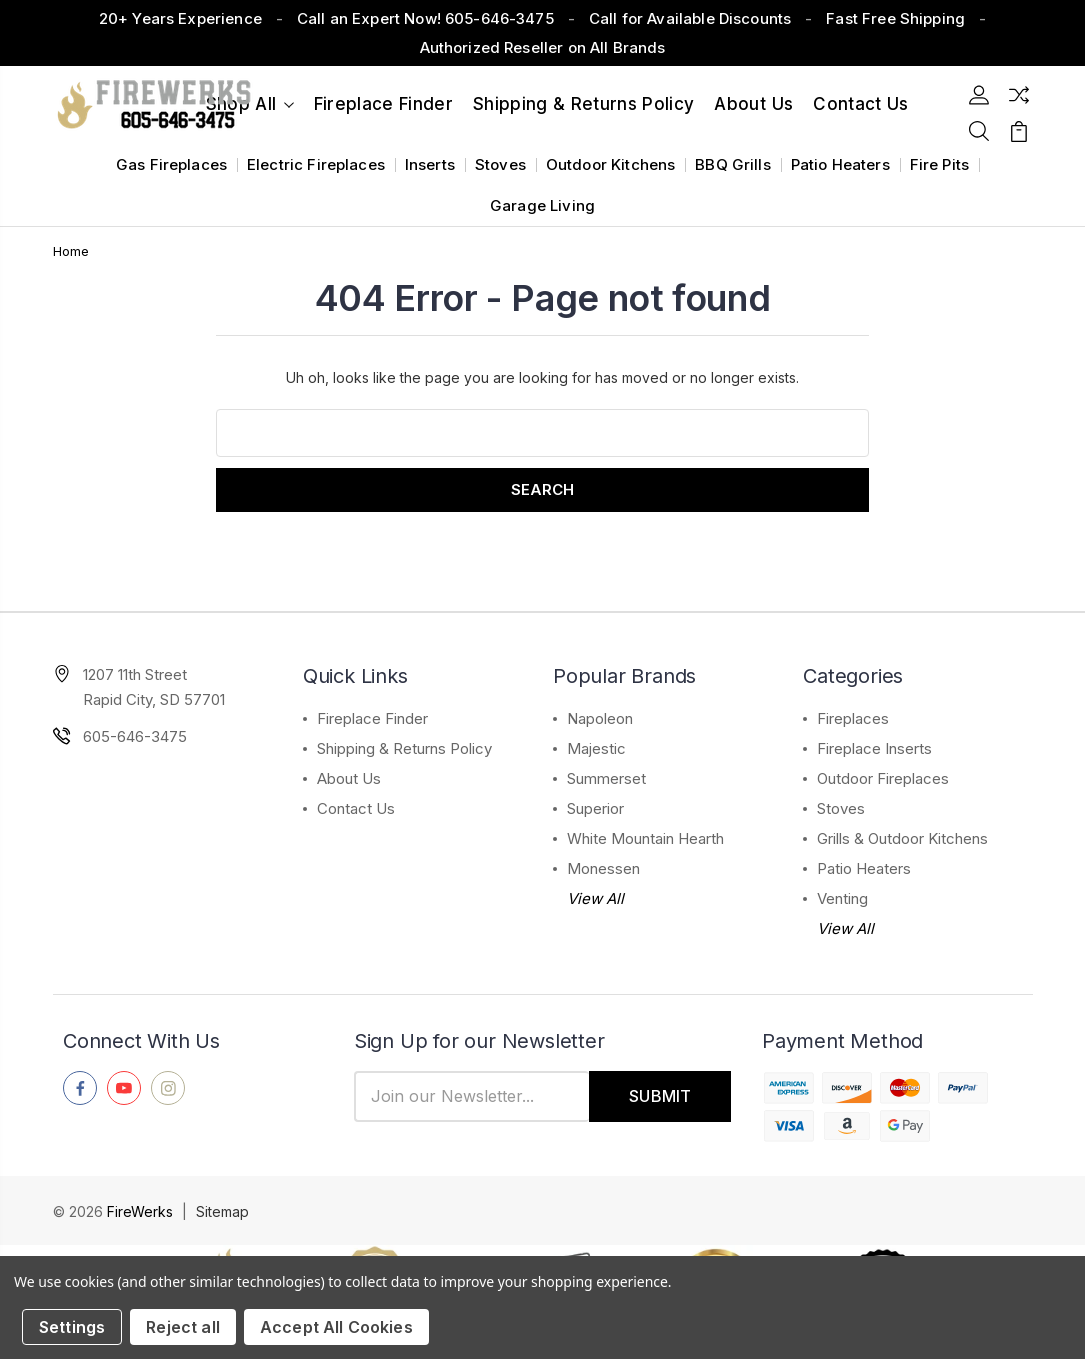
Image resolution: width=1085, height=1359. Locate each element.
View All (595, 898)
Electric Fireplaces (316, 164)
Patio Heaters (840, 164)
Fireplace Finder (383, 104)
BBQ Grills (733, 164)
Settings (72, 1327)
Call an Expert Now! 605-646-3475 (425, 18)
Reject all (183, 1327)
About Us (753, 104)
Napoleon (600, 718)
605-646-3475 (135, 736)
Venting (842, 898)
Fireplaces (853, 718)
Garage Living (542, 205)
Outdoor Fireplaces (883, 778)
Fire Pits (939, 164)
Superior (595, 808)
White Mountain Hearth (645, 838)
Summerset (606, 778)
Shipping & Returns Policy (584, 104)
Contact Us (356, 808)
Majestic (596, 748)
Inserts (430, 164)
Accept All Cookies (336, 1327)
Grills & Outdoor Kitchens (902, 838)
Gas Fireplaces (171, 164)
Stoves (500, 164)
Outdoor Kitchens (610, 164)
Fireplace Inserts (874, 748)
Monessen (603, 868)
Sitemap (222, 1211)
